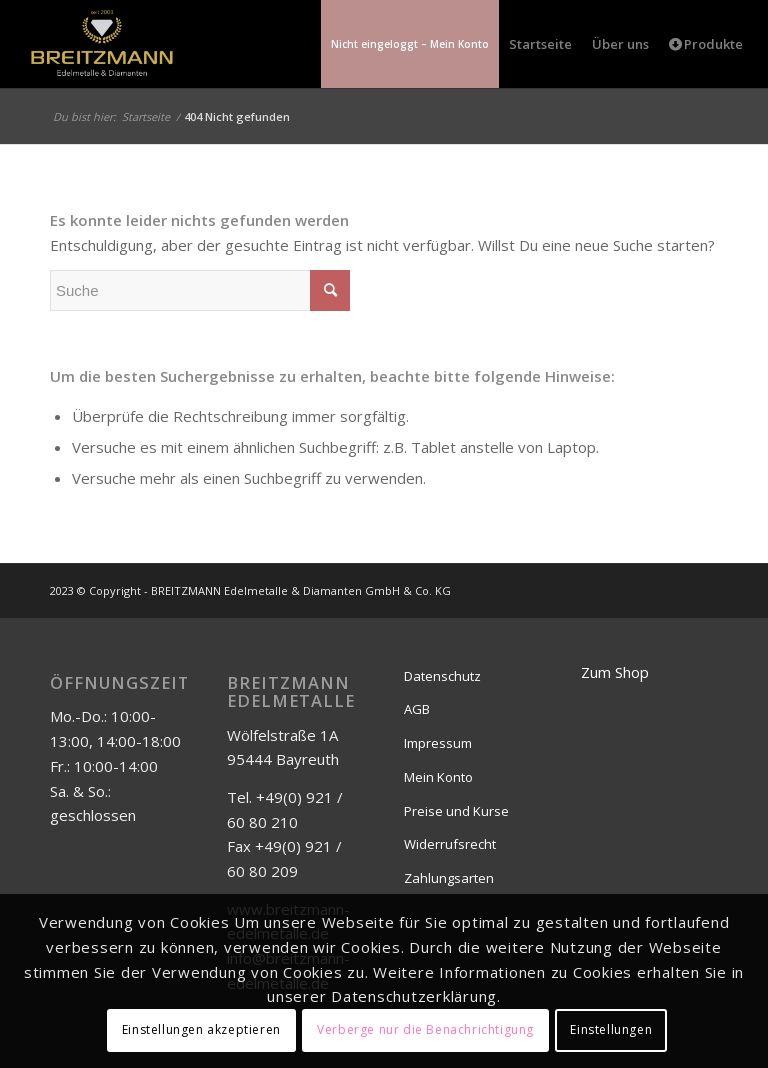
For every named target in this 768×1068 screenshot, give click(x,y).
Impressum (438, 743)
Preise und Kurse (456, 811)
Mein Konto (438, 777)
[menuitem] (410, 44)
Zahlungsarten (449, 878)
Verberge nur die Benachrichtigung (425, 1029)
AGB (417, 709)
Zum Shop (615, 672)
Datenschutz (442, 676)
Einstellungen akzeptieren (201, 1029)
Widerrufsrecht (450, 844)
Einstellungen (611, 1029)
